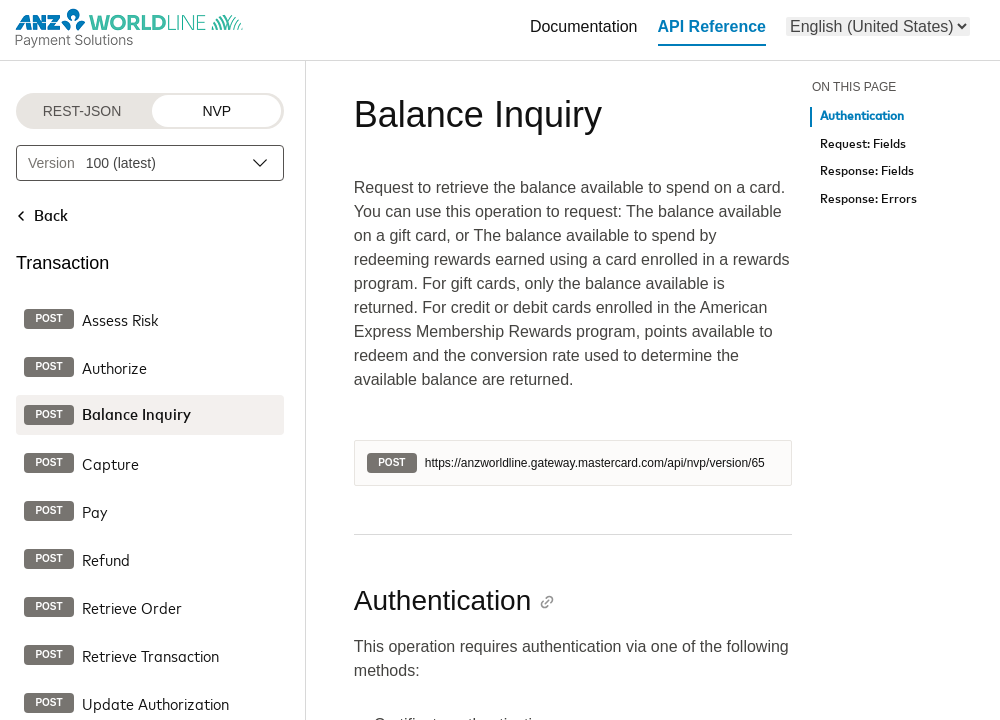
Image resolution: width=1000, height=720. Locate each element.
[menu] (878, 26)
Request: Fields (863, 144)
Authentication (862, 116)
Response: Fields (867, 171)
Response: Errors (868, 199)
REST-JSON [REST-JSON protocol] (82, 111)
